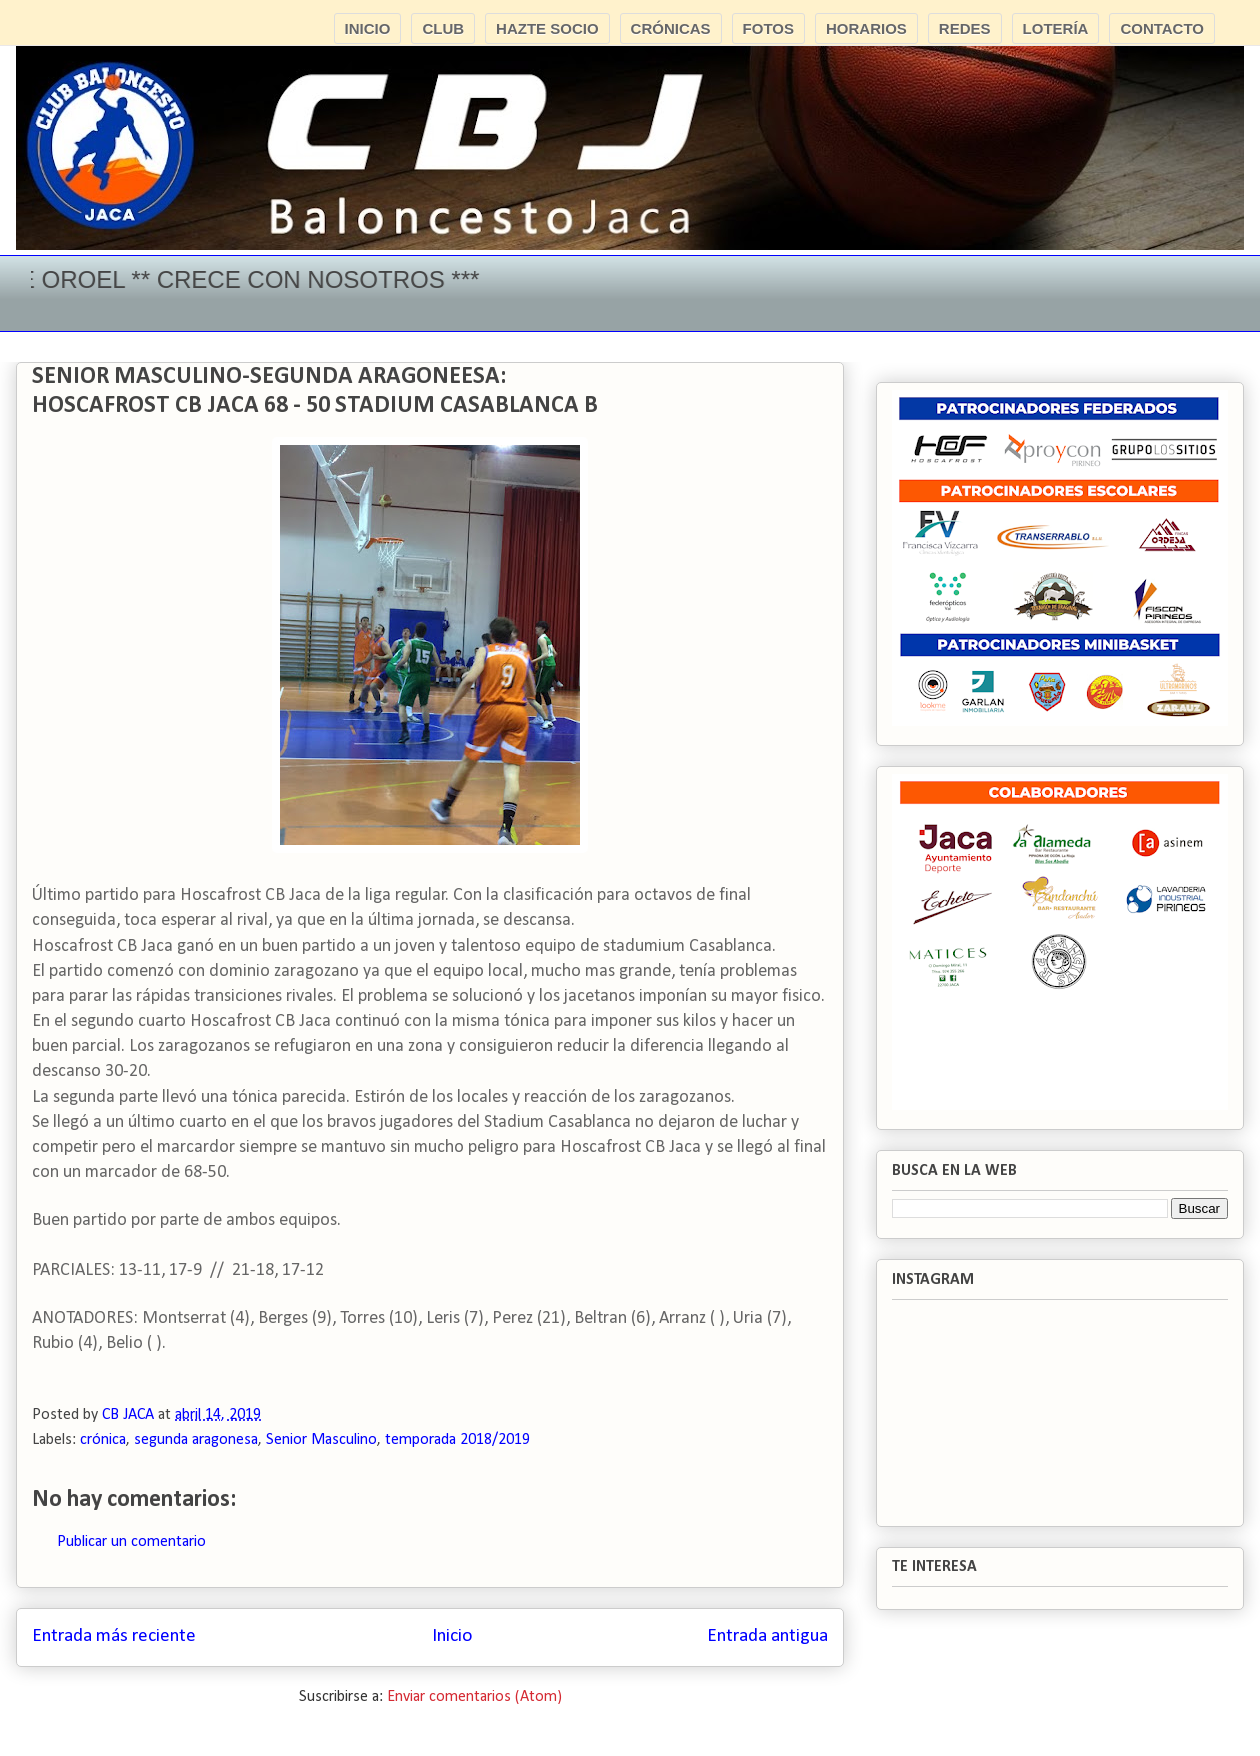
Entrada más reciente (114, 1636)
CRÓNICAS (671, 28)
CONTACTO (1162, 28)
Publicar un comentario (131, 1542)
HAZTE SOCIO (547, 28)
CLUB (443, 28)
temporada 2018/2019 (457, 1440)
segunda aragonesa (196, 1440)
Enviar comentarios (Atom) (474, 1697)
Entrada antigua (767, 1636)
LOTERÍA (1056, 28)
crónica (103, 1440)
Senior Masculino (321, 1440)
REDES (965, 28)
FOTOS (768, 28)
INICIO (368, 28)
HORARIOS (866, 28)
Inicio (452, 1636)
